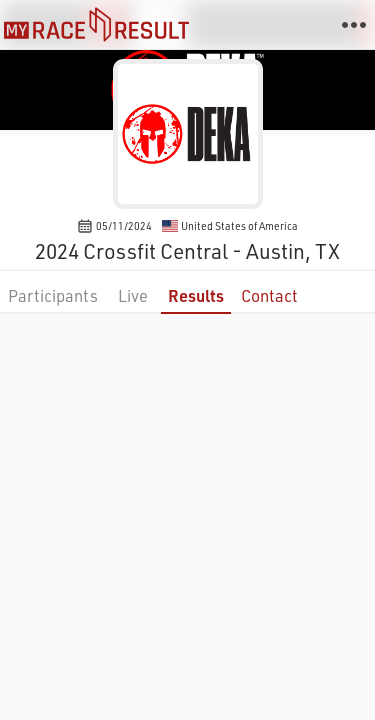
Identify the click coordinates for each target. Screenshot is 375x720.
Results (196, 295)
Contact (269, 295)
